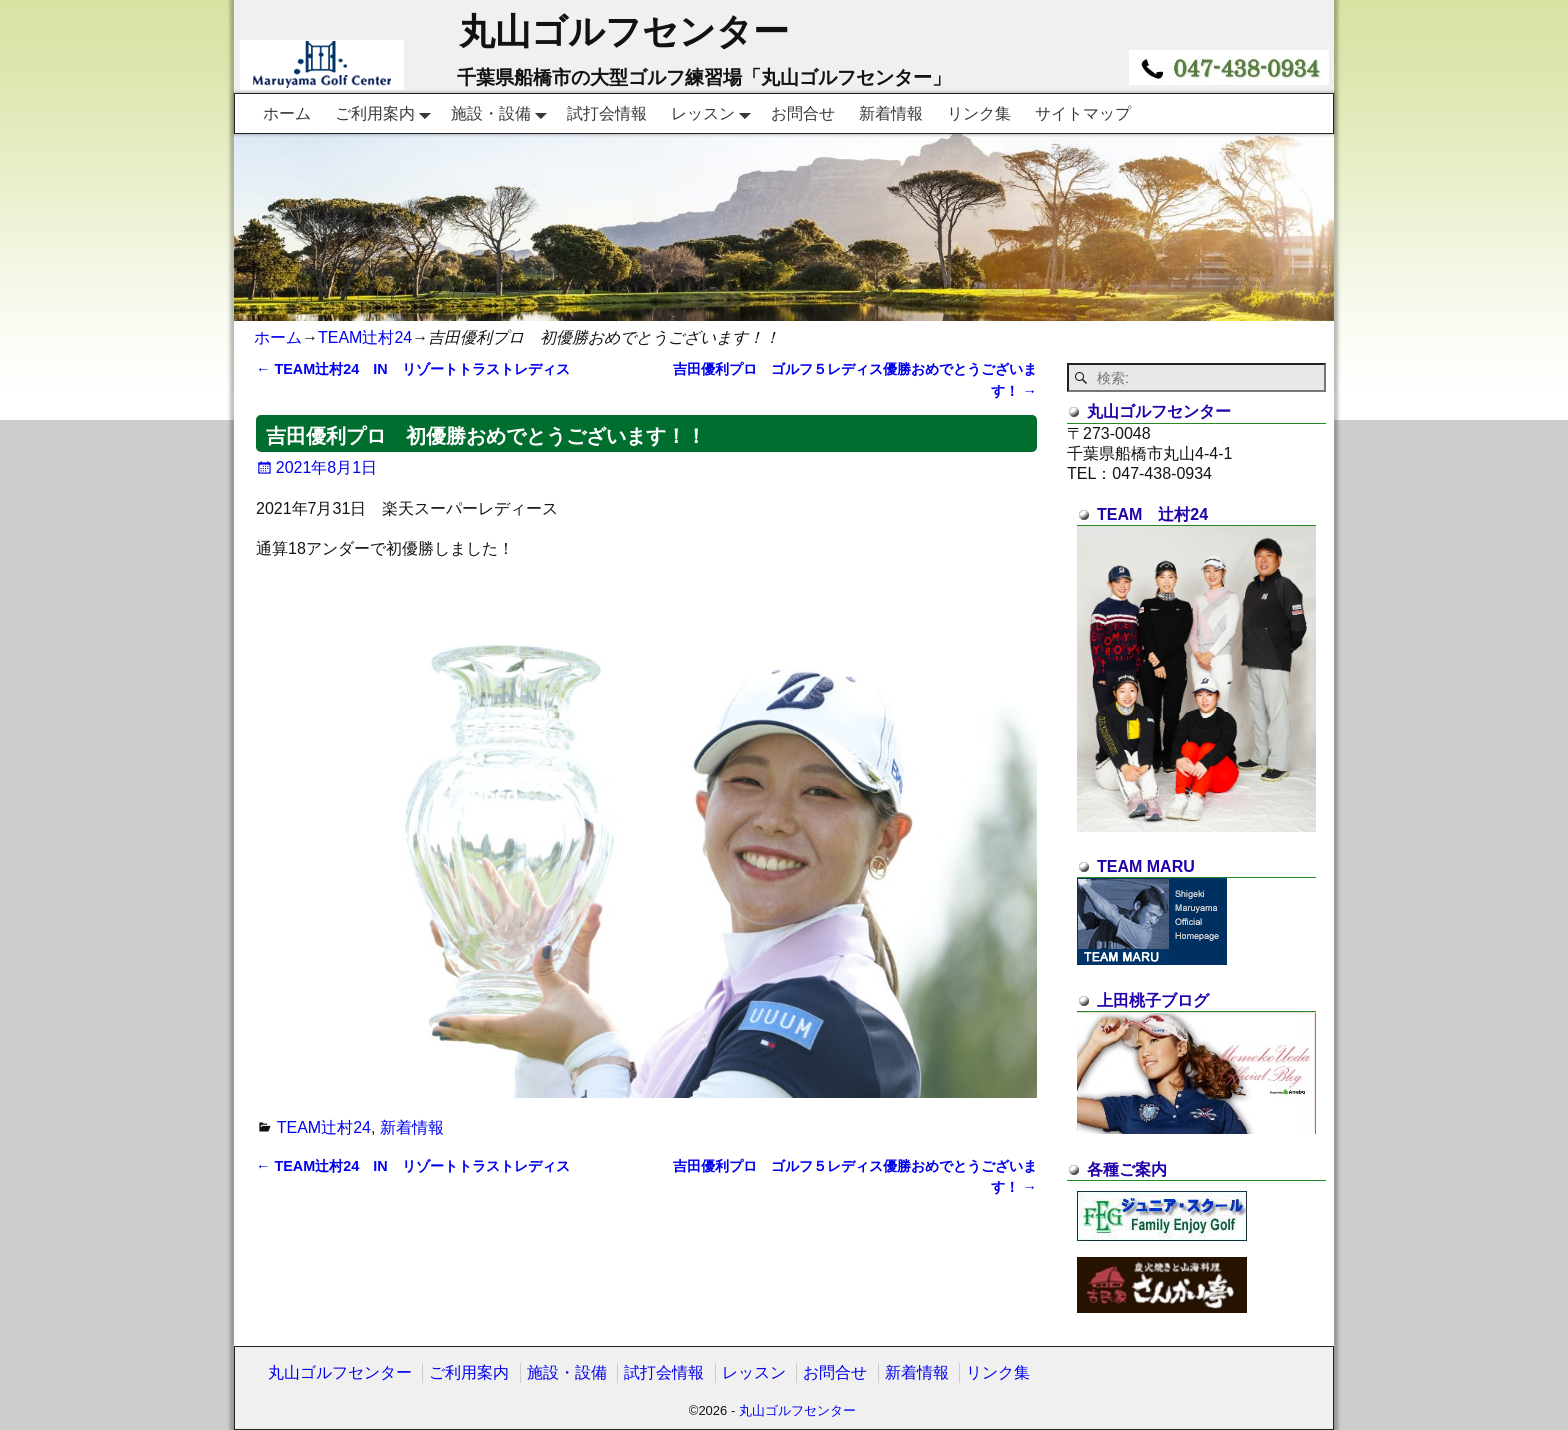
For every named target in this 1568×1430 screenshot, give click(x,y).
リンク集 (979, 113)
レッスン (715, 113)
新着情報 (891, 113)
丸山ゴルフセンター (624, 31)
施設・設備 (503, 113)
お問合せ (803, 113)
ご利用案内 (387, 113)
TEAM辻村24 (365, 337)
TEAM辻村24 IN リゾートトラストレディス (413, 369)
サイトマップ (1083, 113)
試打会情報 (607, 113)
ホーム (287, 113)
